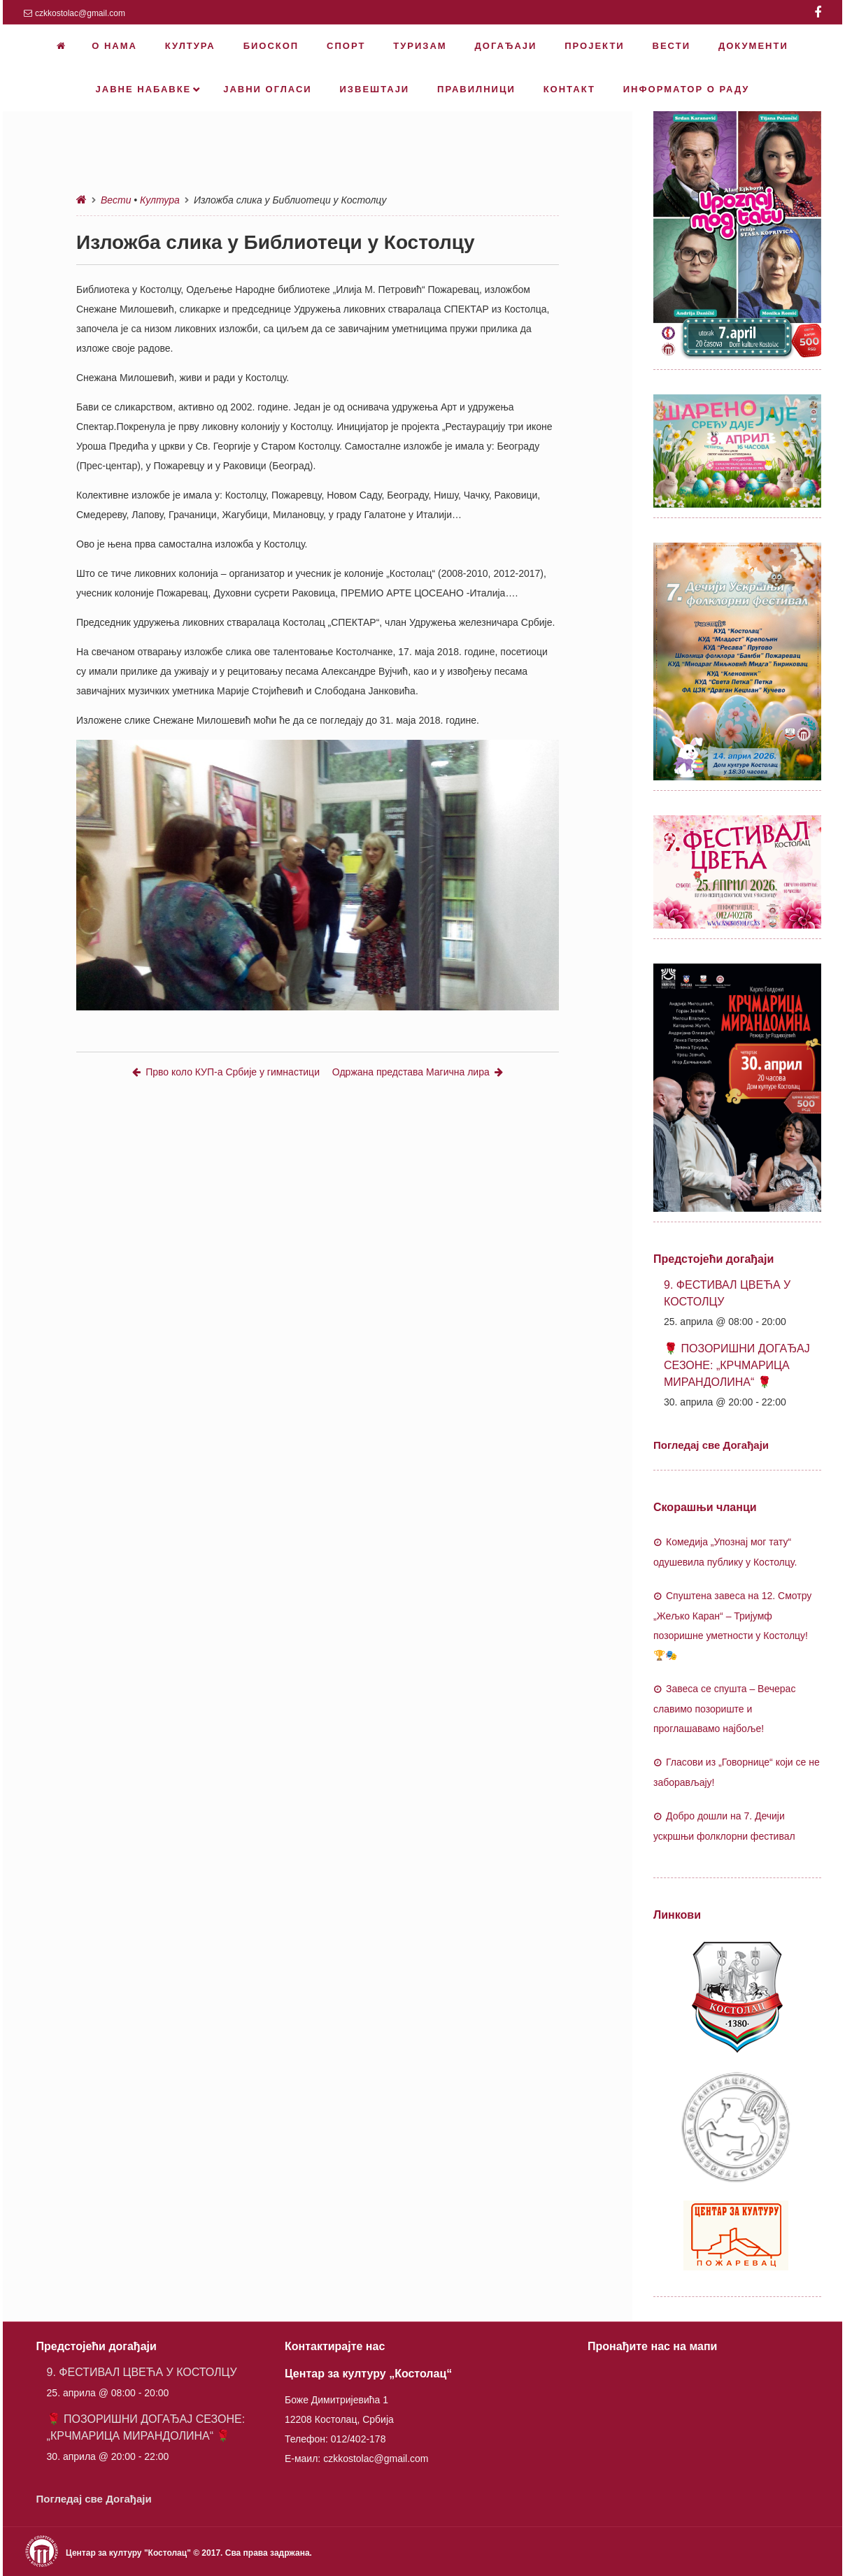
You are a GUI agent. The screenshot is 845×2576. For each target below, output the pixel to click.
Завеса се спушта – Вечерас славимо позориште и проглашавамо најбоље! (724, 1708)
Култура (160, 200)
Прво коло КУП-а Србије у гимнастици (226, 1072)
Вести (116, 200)
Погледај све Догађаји (711, 1445)
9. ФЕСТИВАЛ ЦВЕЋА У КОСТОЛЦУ (142, 2372)
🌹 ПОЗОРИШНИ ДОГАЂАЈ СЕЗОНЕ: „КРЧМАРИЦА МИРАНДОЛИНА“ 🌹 (737, 1365)
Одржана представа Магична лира (417, 1072)
